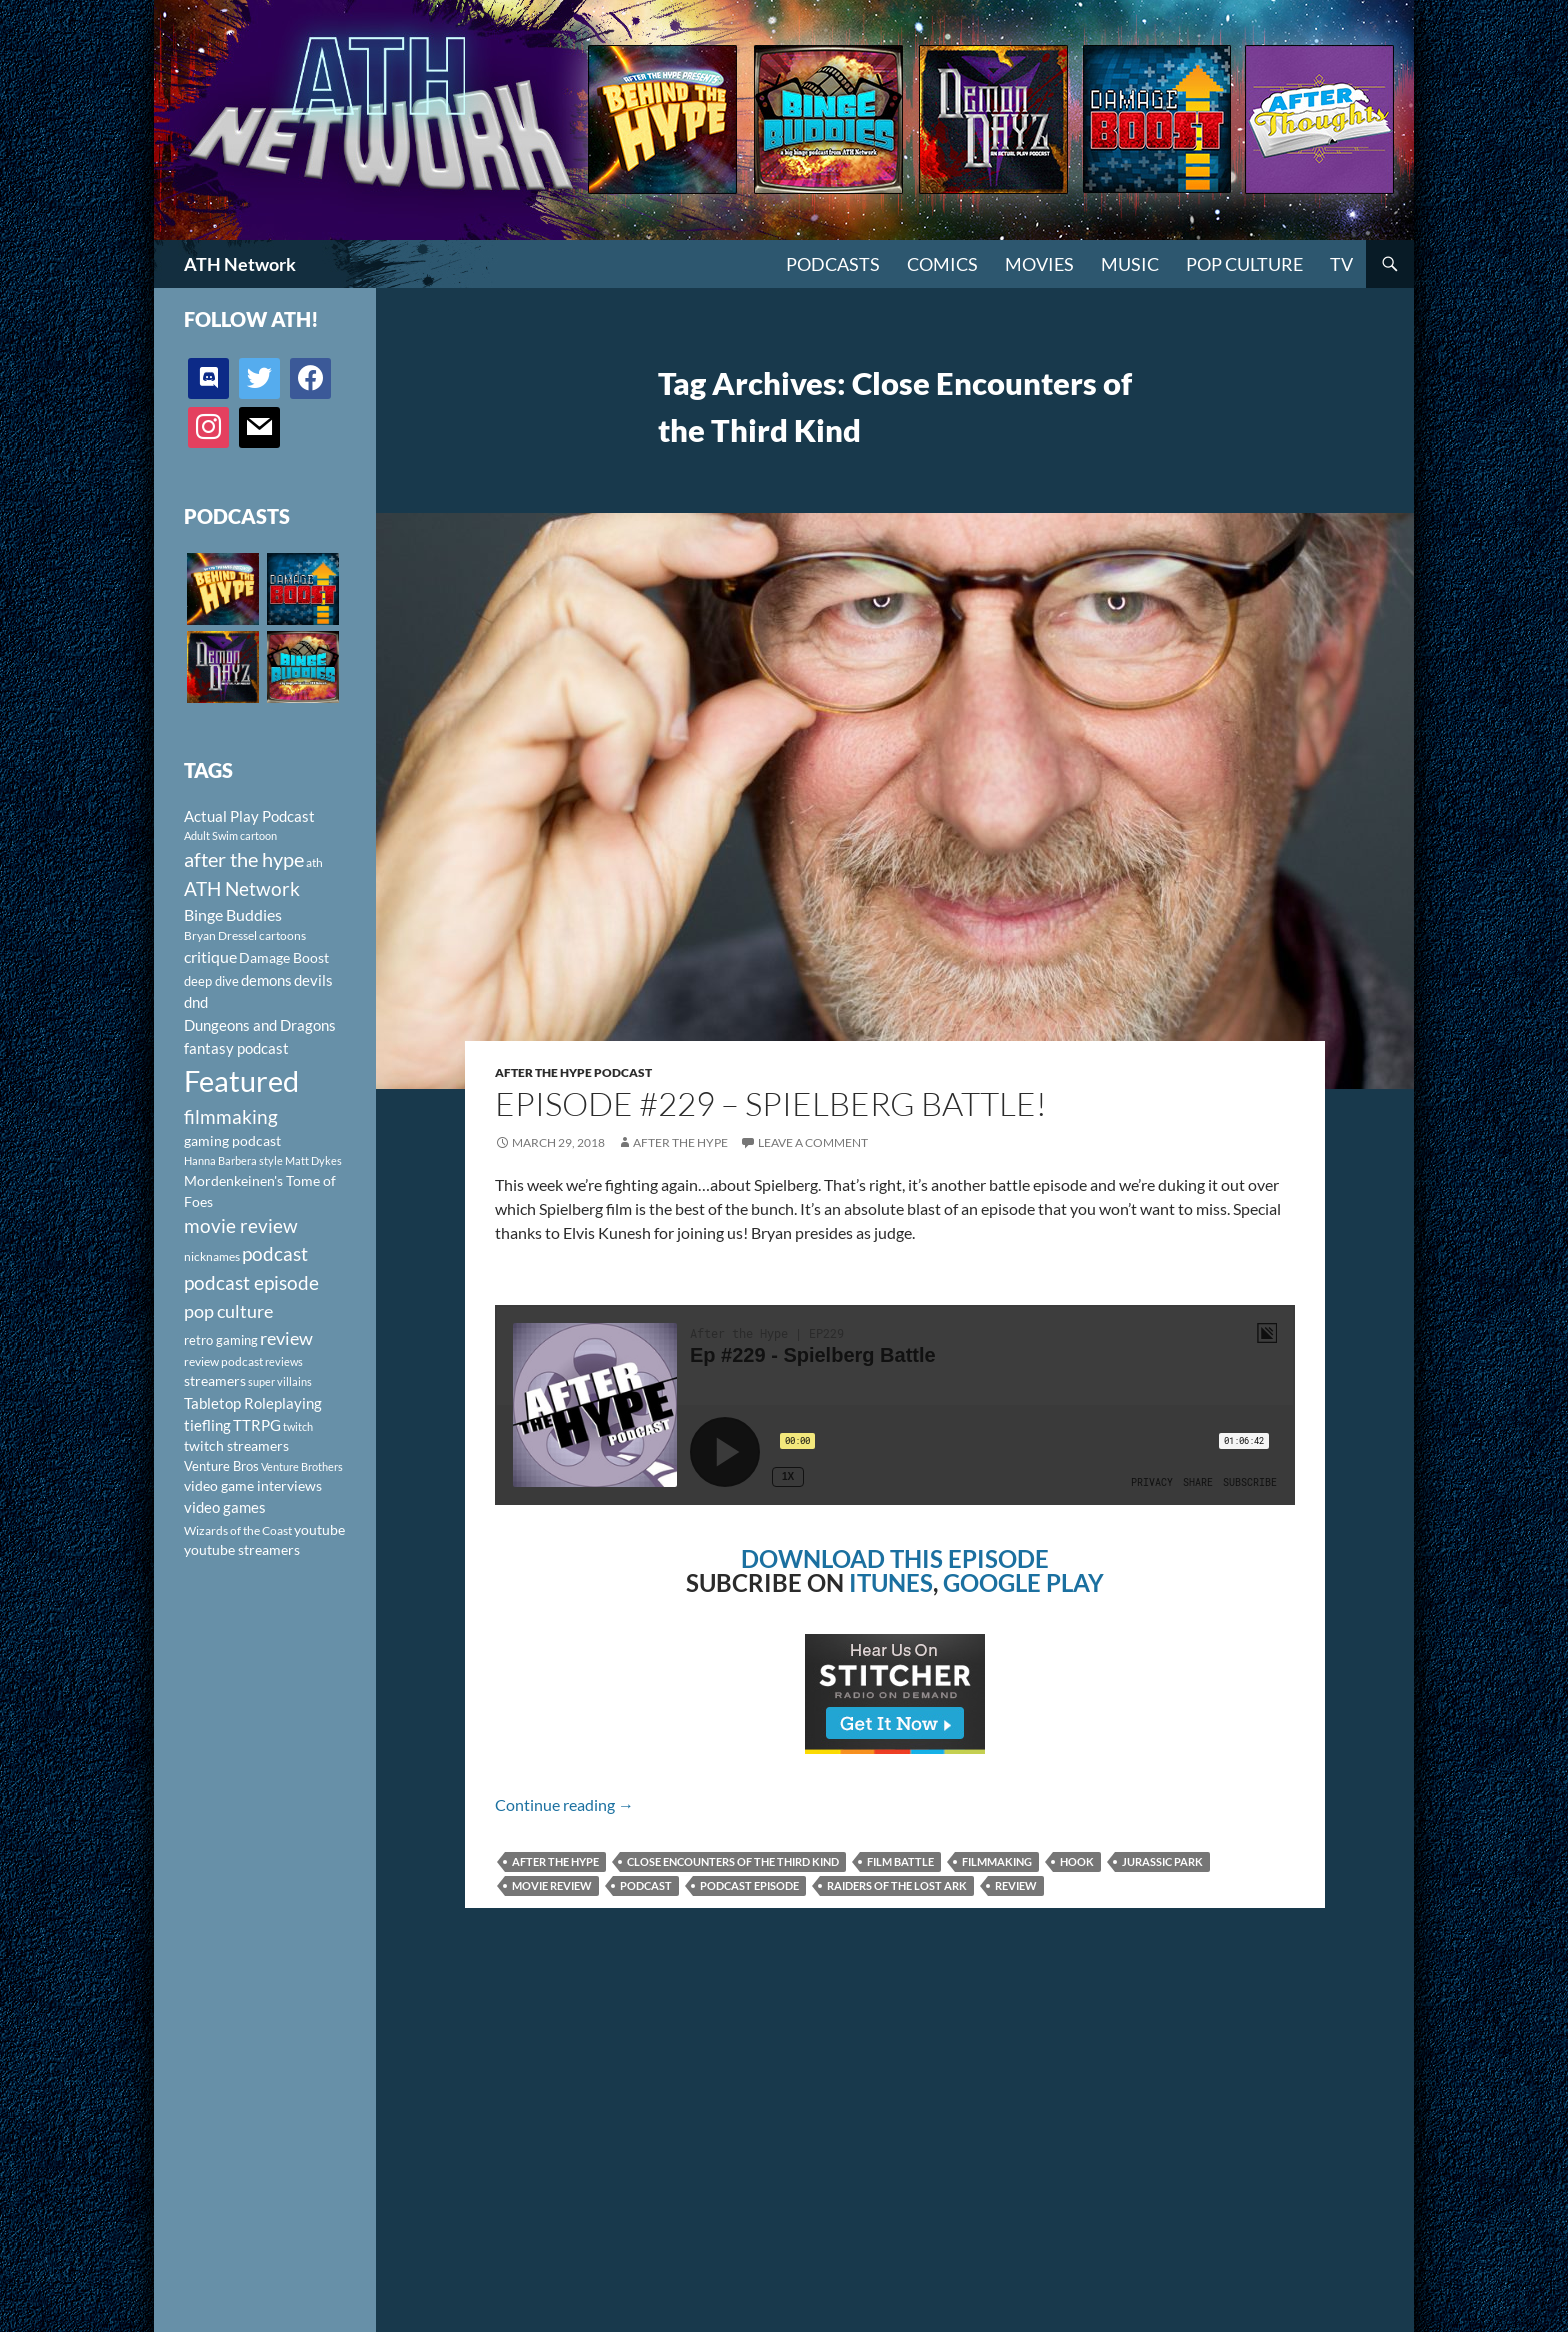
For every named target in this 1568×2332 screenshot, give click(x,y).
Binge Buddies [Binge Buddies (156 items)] (233, 915)
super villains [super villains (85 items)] (280, 1381)
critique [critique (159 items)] (210, 957)
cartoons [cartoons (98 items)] (282, 935)
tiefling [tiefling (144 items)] (207, 1425)
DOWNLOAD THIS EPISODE (895, 1558)
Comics (942, 264)
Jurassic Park (1162, 1861)
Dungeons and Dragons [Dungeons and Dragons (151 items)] (260, 1025)
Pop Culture (1244, 264)
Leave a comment (813, 1142)
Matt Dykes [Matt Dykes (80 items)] (313, 1160)
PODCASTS (833, 264)
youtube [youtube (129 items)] (319, 1529)
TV (1341, 264)
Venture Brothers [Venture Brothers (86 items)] (302, 1466)
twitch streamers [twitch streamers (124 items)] (236, 1445)
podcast (646, 1885)
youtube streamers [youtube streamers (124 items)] (242, 1549)
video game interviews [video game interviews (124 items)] (253, 1485)
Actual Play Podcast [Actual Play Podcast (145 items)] (249, 816)
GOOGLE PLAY (1023, 1582)
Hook (1077, 1861)
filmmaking (997, 1861)
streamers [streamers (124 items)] (215, 1380)
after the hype (555, 1861)
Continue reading (564, 1804)
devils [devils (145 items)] (313, 980)
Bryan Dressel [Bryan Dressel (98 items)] (220, 935)
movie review (552, 1885)
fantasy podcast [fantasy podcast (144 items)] (236, 1048)
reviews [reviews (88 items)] (284, 1361)
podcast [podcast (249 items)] (275, 1253)
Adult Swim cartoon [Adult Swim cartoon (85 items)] (230, 835)
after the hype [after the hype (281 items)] (244, 859)
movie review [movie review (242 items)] (241, 1226)
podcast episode (749, 1885)
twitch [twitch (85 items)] (298, 1426)
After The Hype (680, 1142)
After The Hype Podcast (573, 1072)
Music (1130, 264)
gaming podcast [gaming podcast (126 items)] (232, 1140)
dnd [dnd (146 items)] (196, 1002)
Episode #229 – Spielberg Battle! (771, 1103)
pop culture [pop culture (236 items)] (228, 1311)
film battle (900, 1861)
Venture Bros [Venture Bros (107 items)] (221, 1466)
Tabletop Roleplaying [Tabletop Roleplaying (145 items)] (253, 1403)
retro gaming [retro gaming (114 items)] (221, 1340)
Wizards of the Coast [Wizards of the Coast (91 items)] (238, 1530)
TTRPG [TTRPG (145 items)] (257, 1425)
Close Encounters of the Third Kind (733, 1861)
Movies (1039, 264)
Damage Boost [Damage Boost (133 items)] (284, 957)
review (1016, 1885)
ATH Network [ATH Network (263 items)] (242, 888)
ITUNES (891, 1582)
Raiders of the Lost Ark (897, 1885)
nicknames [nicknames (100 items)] (212, 1256)
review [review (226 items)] (286, 1338)
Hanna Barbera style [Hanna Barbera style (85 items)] (233, 1160)
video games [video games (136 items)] (225, 1507)
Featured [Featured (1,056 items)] (241, 1080)
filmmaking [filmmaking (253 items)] (231, 1116)
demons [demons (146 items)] (266, 980)
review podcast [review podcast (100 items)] (223, 1361)
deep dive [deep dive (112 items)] (211, 981)
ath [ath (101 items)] (314, 862)
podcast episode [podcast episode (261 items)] (251, 1282)
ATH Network (240, 264)
